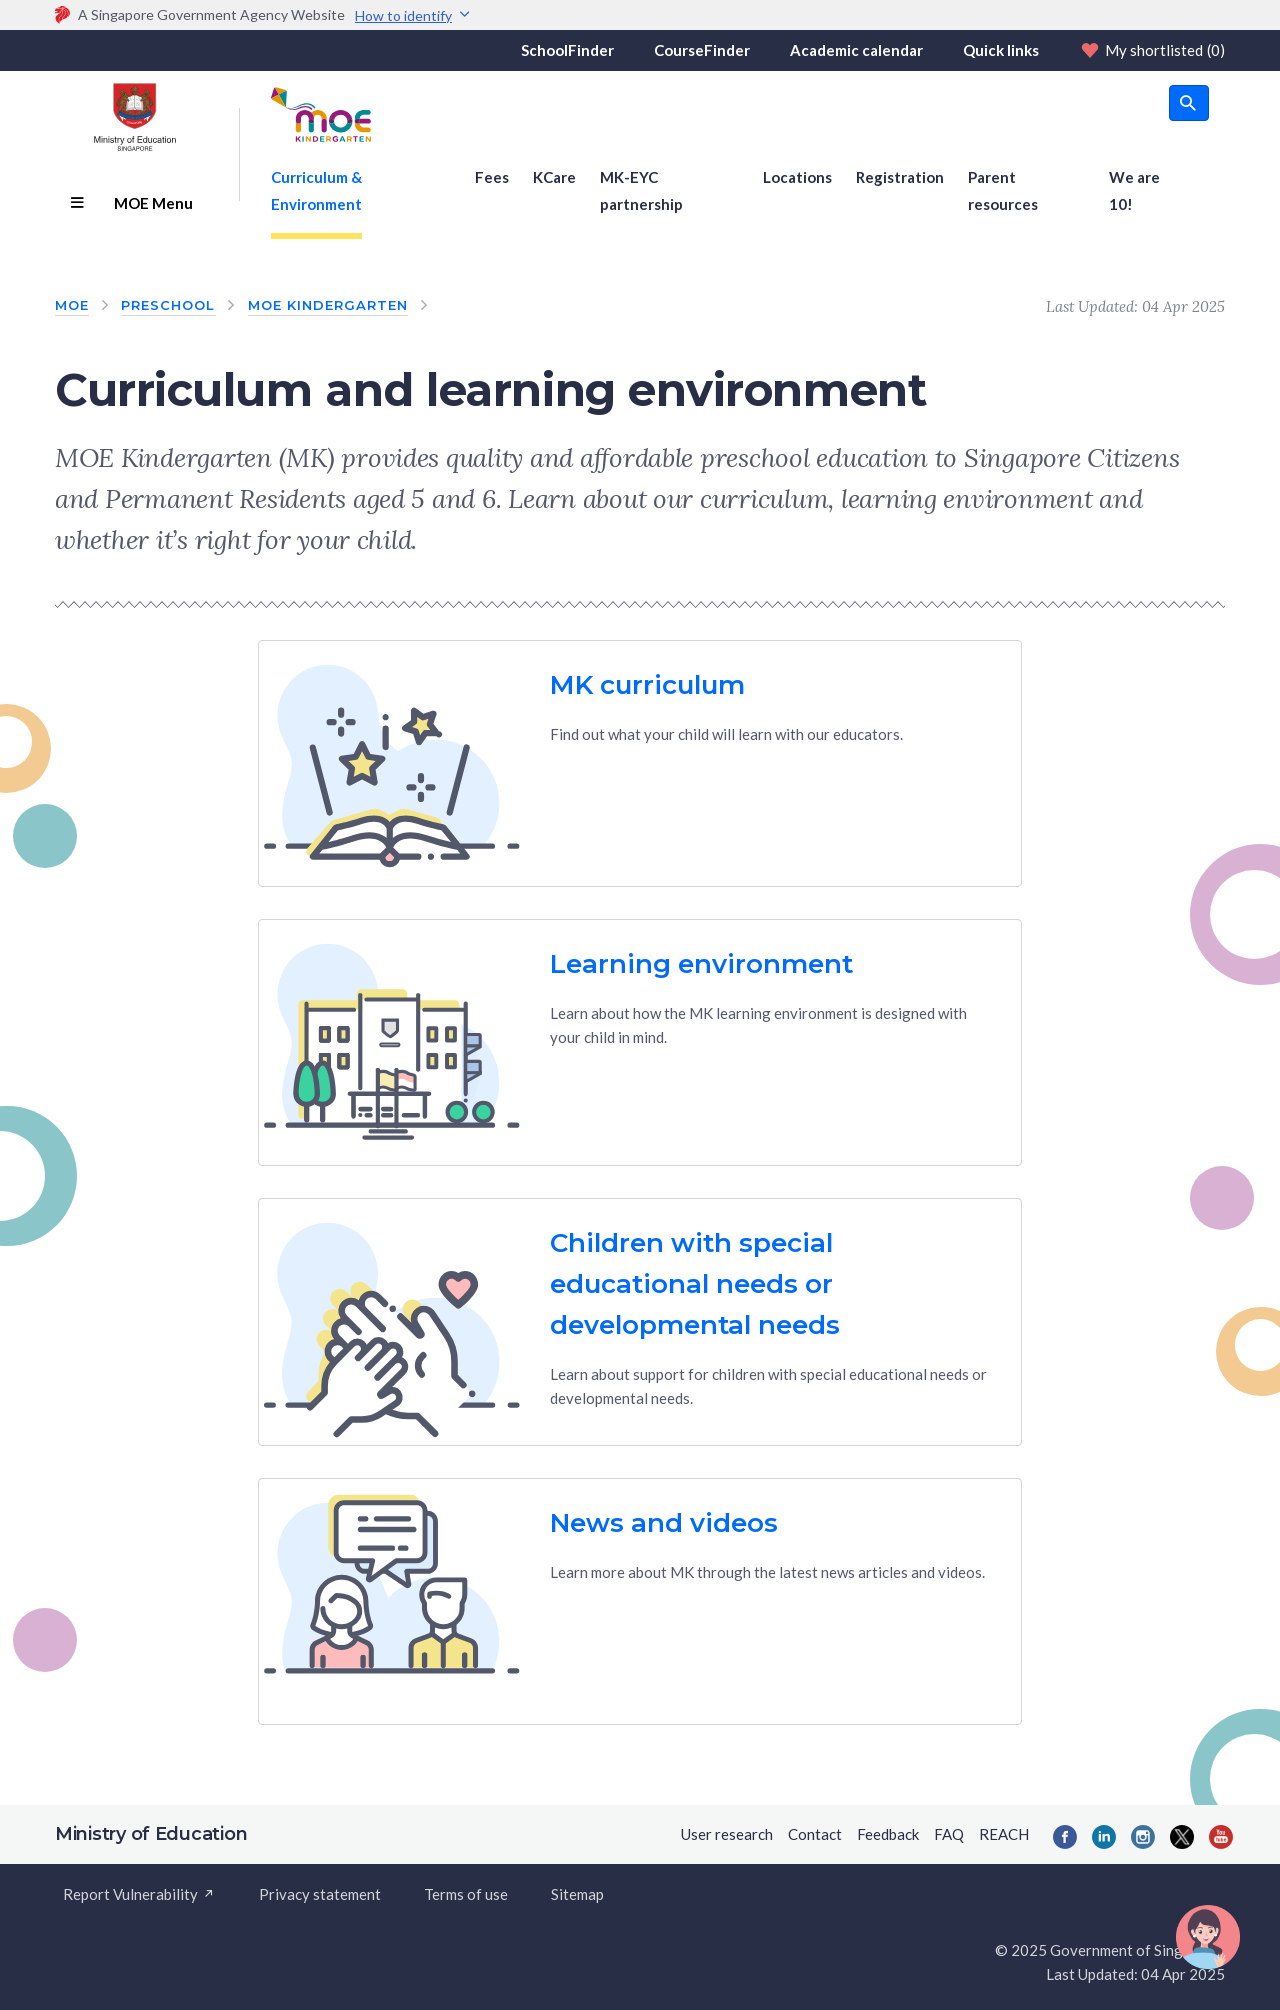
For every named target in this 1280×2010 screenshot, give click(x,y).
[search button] (1189, 103)
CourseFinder (702, 50)
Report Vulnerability (139, 1894)
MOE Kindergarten (328, 305)
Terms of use (466, 1894)
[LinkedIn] (1104, 1837)
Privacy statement (320, 1894)
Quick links (1001, 50)
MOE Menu (131, 203)
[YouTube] (1221, 1837)
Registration (900, 177)
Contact (815, 1834)
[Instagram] (1143, 1837)
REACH (1004, 1834)
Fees (492, 177)
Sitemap (577, 1894)
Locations (797, 177)
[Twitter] (1182, 1837)
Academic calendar (856, 50)
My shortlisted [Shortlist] (1152, 50)
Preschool (168, 305)
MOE (72, 305)
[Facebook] (1065, 1837)
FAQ (949, 1834)
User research (727, 1834)
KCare (554, 177)
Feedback (888, 1834)
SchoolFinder (567, 50)
